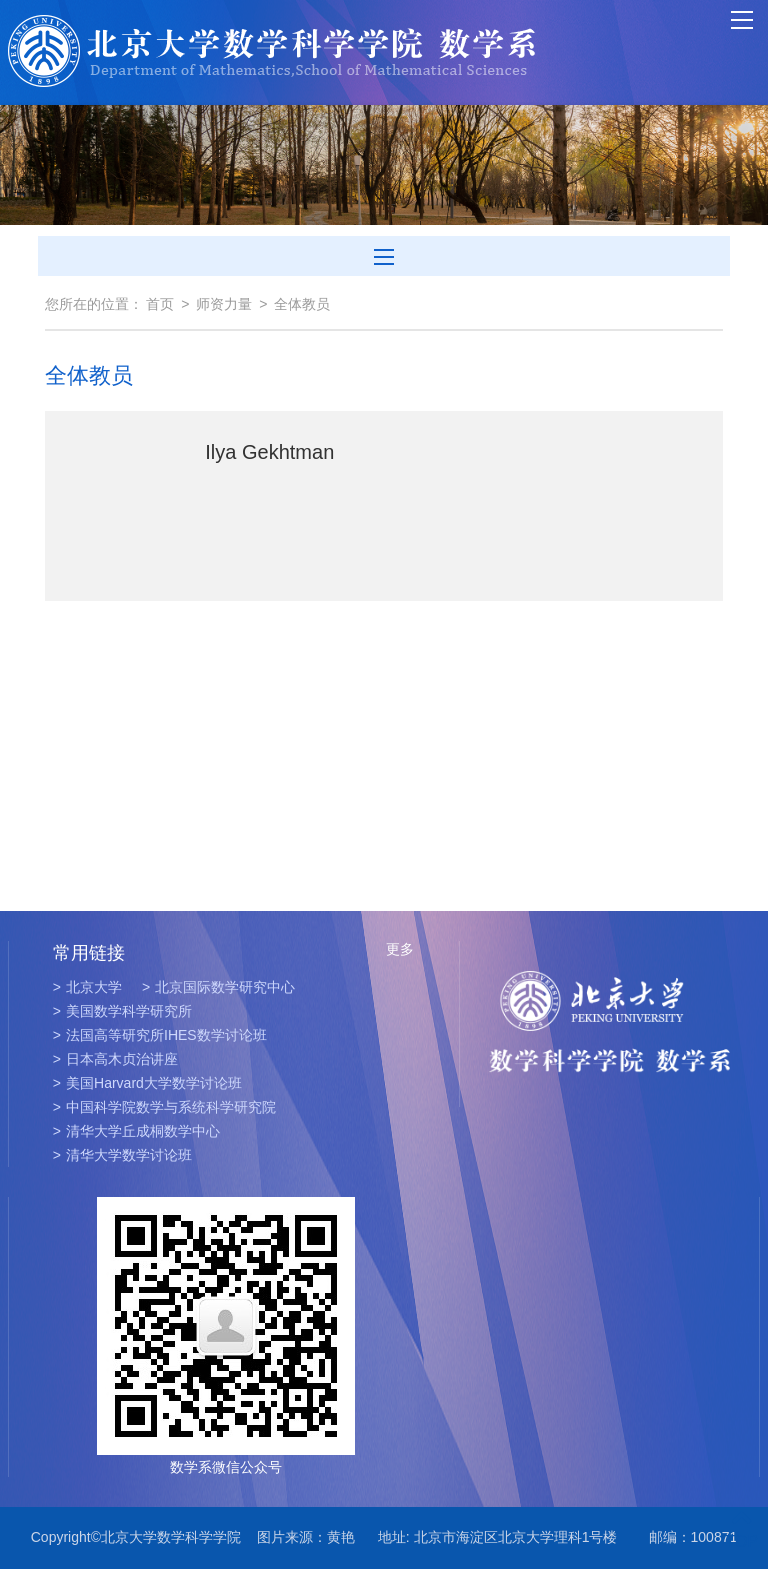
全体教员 (302, 304)
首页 (160, 304)
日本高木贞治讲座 (115, 1059)
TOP (741, 1529)
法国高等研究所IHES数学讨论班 (160, 1035)
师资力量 (224, 304)
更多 (400, 949)
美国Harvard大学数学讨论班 (147, 1083)
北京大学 (87, 987)
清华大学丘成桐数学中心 (136, 1131)
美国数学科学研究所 (122, 1011)
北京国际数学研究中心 (218, 987)
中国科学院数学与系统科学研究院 (164, 1107)
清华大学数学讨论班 (122, 1155)
